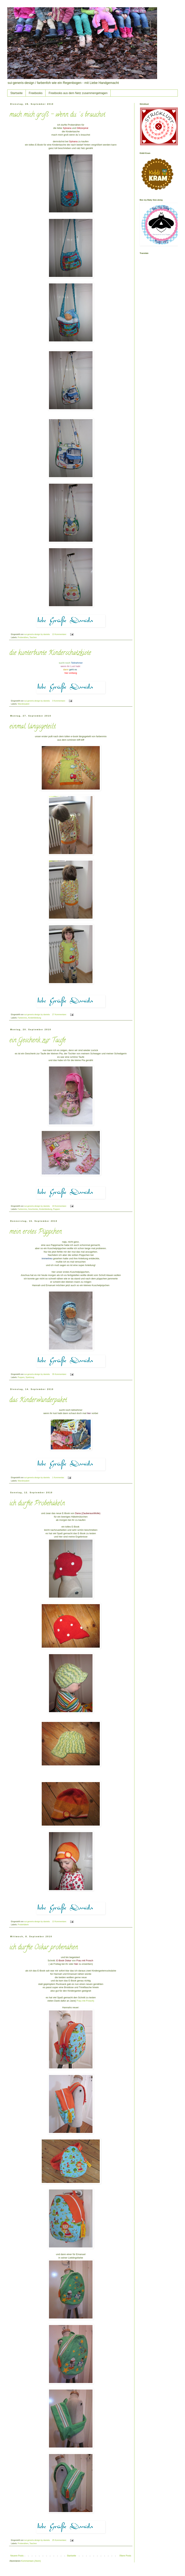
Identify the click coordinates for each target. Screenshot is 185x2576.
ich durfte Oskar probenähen (43, 1948)
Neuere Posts (17, 2555)
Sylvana (67, 128)
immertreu (47, 1258)
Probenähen (23, 637)
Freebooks (36, 93)
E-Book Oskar (63, 1960)
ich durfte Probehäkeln (37, 1504)
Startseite (16, 93)
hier (89, 1413)
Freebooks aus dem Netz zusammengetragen (78, 93)
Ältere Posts (125, 2555)
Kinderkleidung (34, 1018)
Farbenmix (22, 1018)
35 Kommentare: (59, 1374)
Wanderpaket (23, 704)
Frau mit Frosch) (85, 2000)
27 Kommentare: (59, 1014)
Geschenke (33, 1209)
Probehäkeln (23, 1924)
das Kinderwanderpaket (38, 1400)
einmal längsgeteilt (32, 727)
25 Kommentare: (59, 2540)
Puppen (56, 1209)
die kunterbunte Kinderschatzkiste (50, 653)
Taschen (33, 637)
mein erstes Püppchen (35, 1232)
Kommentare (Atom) (31, 2561)
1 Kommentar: (58, 1477)
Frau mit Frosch (84, 1960)
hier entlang (71, 673)
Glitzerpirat (82, 128)
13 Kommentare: (59, 634)
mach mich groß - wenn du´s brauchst (57, 115)
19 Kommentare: (59, 1206)
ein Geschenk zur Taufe (37, 1041)
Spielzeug (30, 1377)
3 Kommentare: (59, 701)
